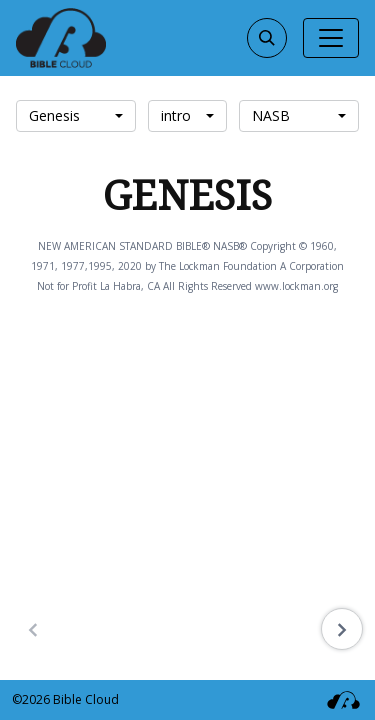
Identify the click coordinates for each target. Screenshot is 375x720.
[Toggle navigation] (331, 38)
